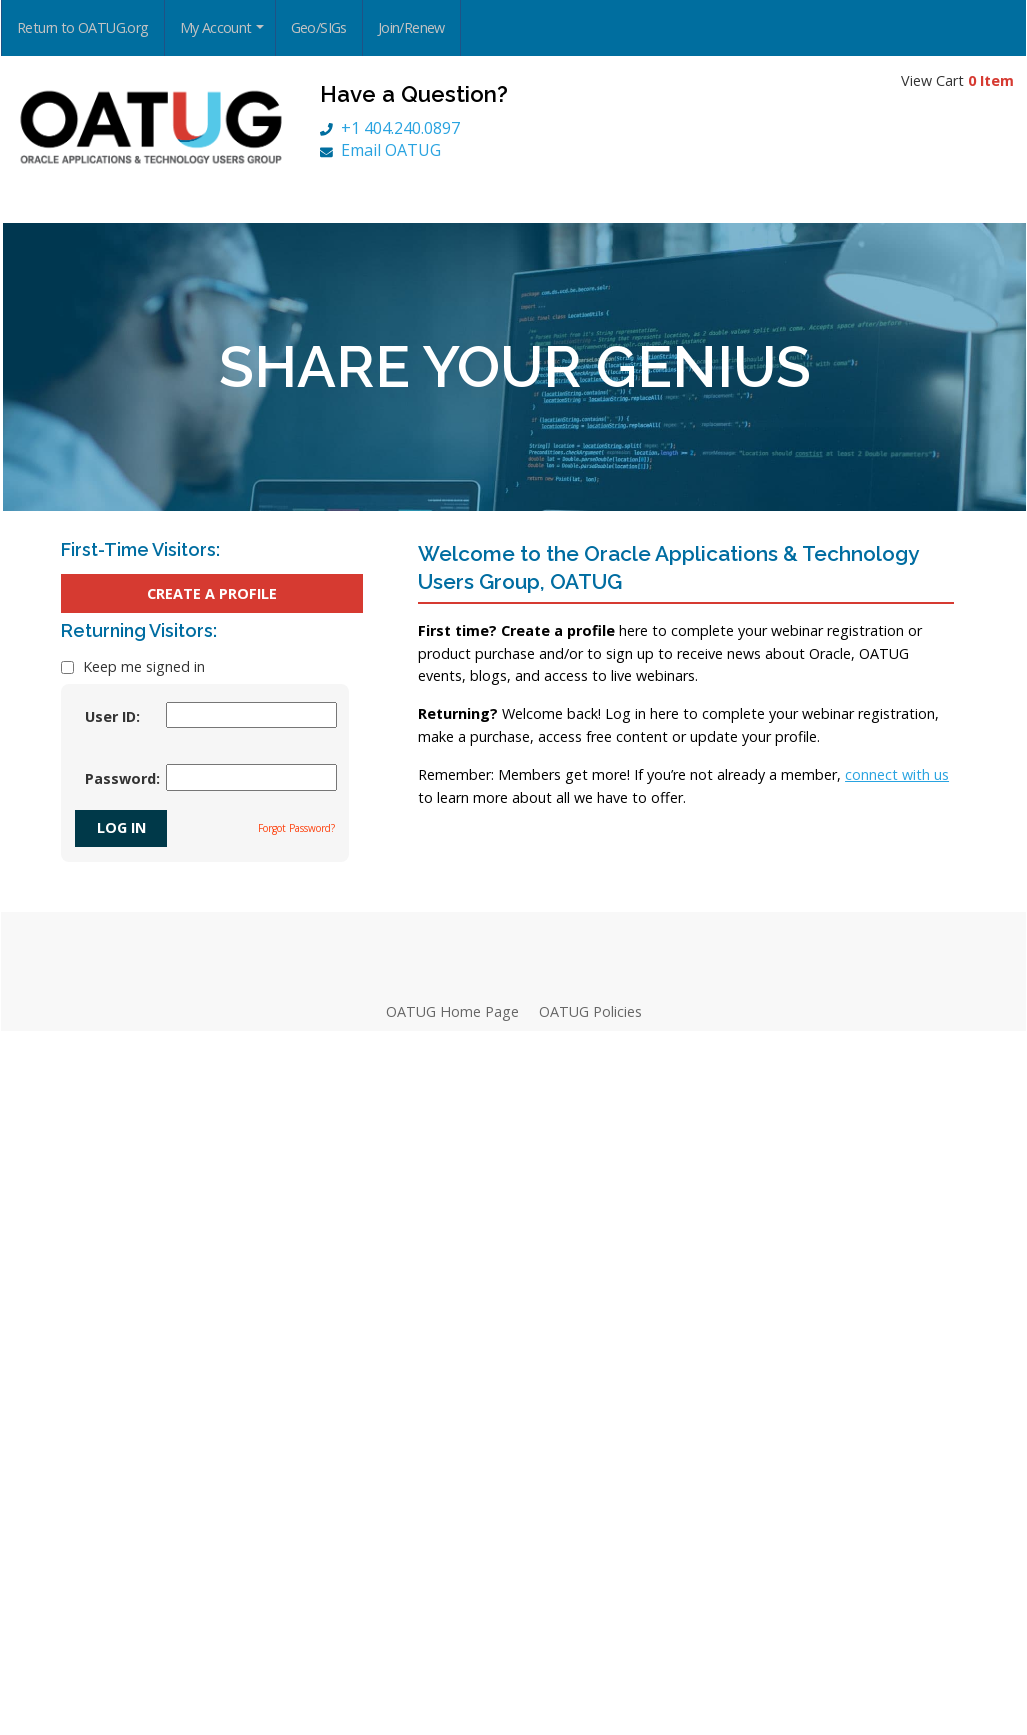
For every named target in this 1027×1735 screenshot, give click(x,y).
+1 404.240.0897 (390, 128)
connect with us (897, 774)
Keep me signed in (142, 666)
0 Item (991, 80)
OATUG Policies (590, 1011)
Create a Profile (212, 593)
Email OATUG (380, 150)
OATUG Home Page (452, 1011)
